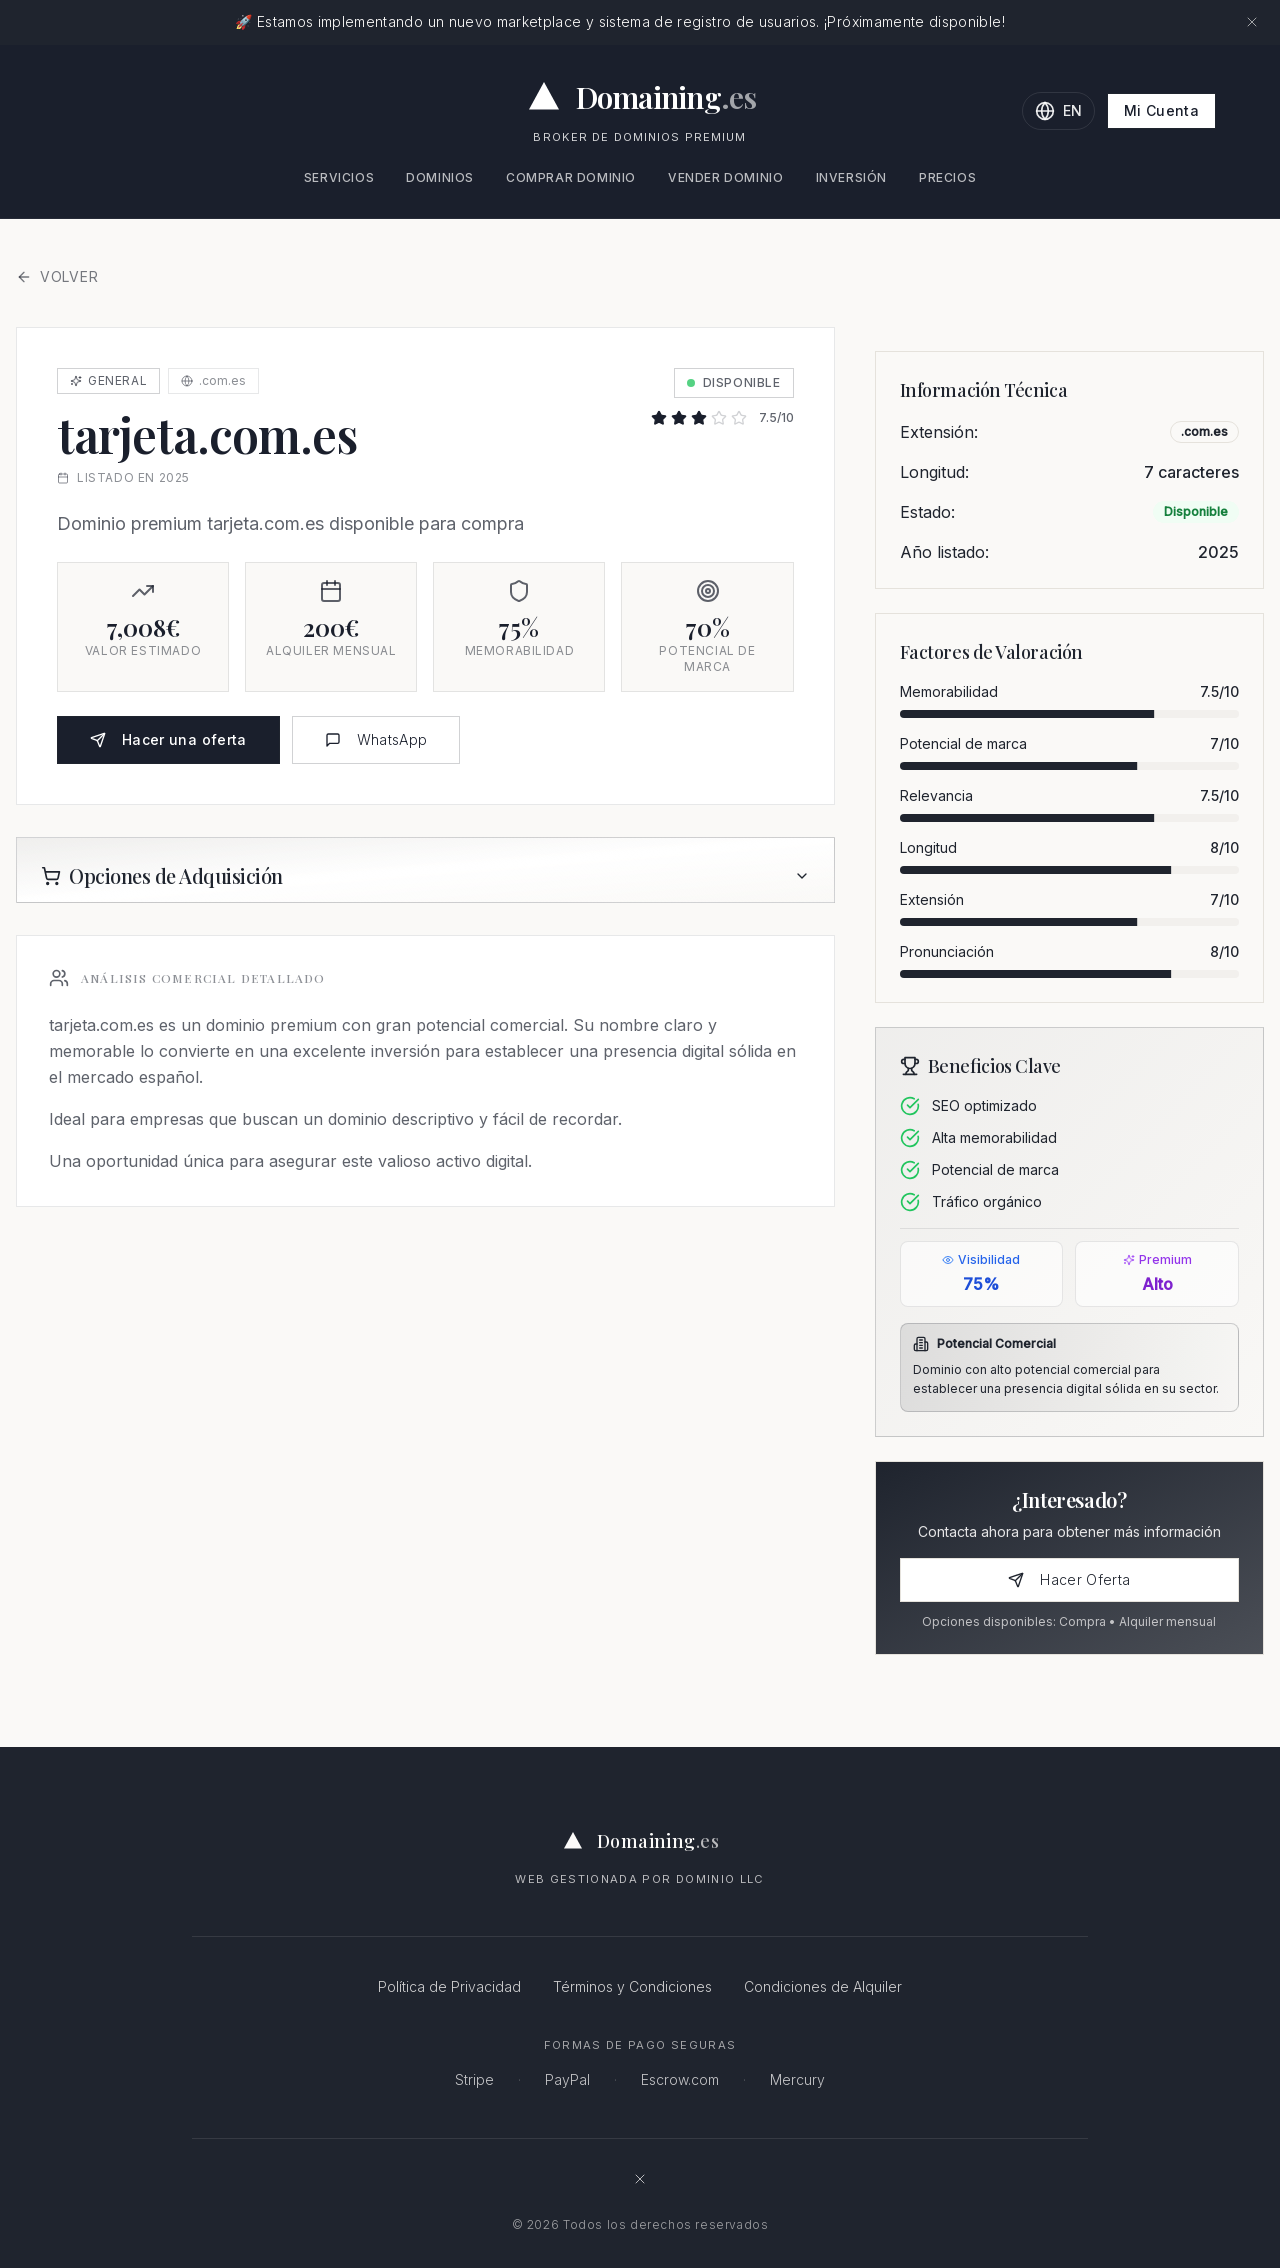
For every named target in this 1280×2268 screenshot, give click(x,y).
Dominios (440, 177)
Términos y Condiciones (632, 1986)
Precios (947, 177)
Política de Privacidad (449, 1986)
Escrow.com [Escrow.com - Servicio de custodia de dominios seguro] (680, 2079)
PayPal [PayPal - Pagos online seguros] (567, 2079)
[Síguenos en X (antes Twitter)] (640, 2179)
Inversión (851, 177)
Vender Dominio (725, 177)
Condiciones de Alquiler (823, 1986)
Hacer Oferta (1069, 1579)
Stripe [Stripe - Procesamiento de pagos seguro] (474, 2079)
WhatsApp (376, 739)
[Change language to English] (1058, 111)
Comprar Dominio (571, 177)
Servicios (339, 177)
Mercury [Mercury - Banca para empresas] (797, 2079)
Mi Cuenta (1161, 110)
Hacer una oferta (168, 739)
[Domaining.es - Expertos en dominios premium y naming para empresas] (640, 97)
